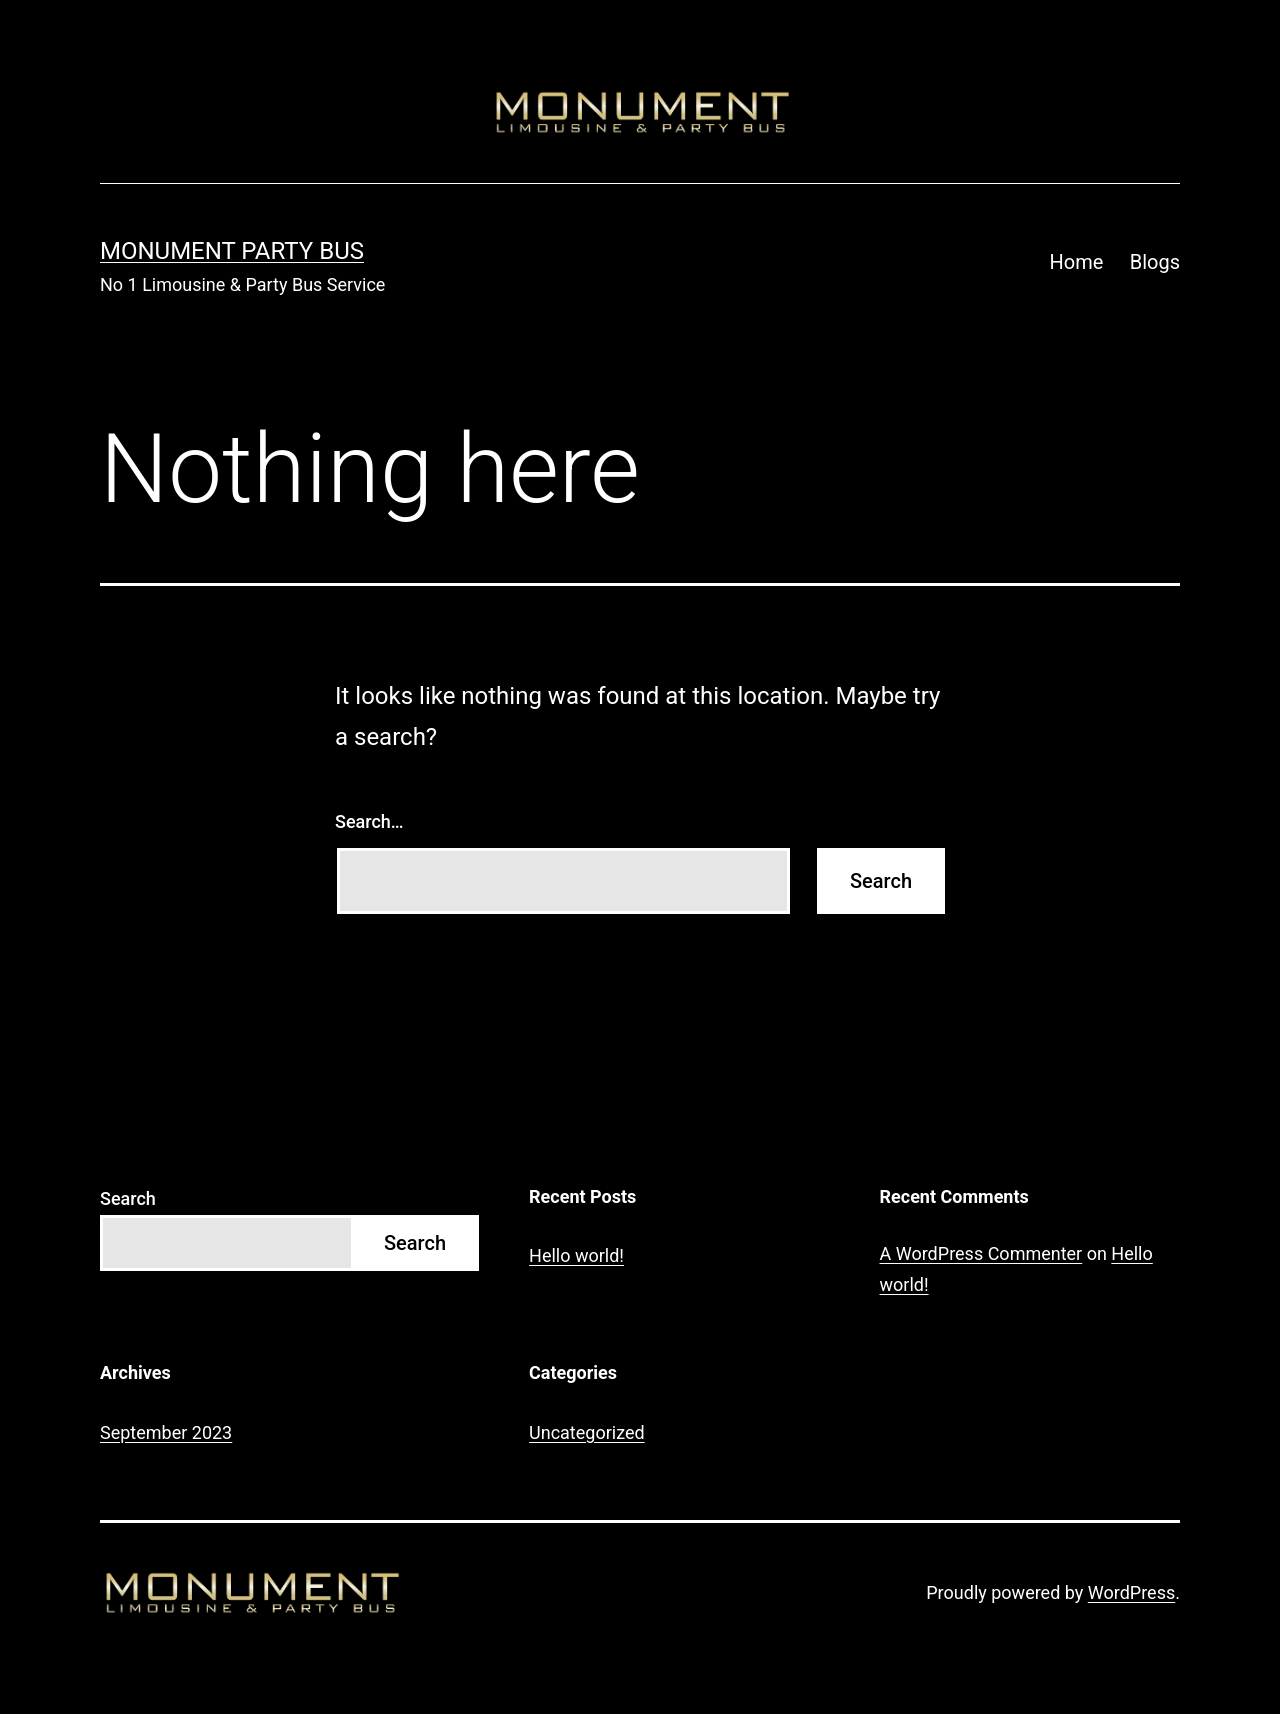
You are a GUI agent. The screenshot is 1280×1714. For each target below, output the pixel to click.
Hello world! (576, 1255)
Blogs (1155, 262)
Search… (369, 821)
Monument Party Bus (232, 251)
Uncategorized (587, 1432)
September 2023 (166, 1432)
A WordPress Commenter (981, 1253)
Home (1077, 262)
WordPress (1131, 1592)
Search (128, 1198)
